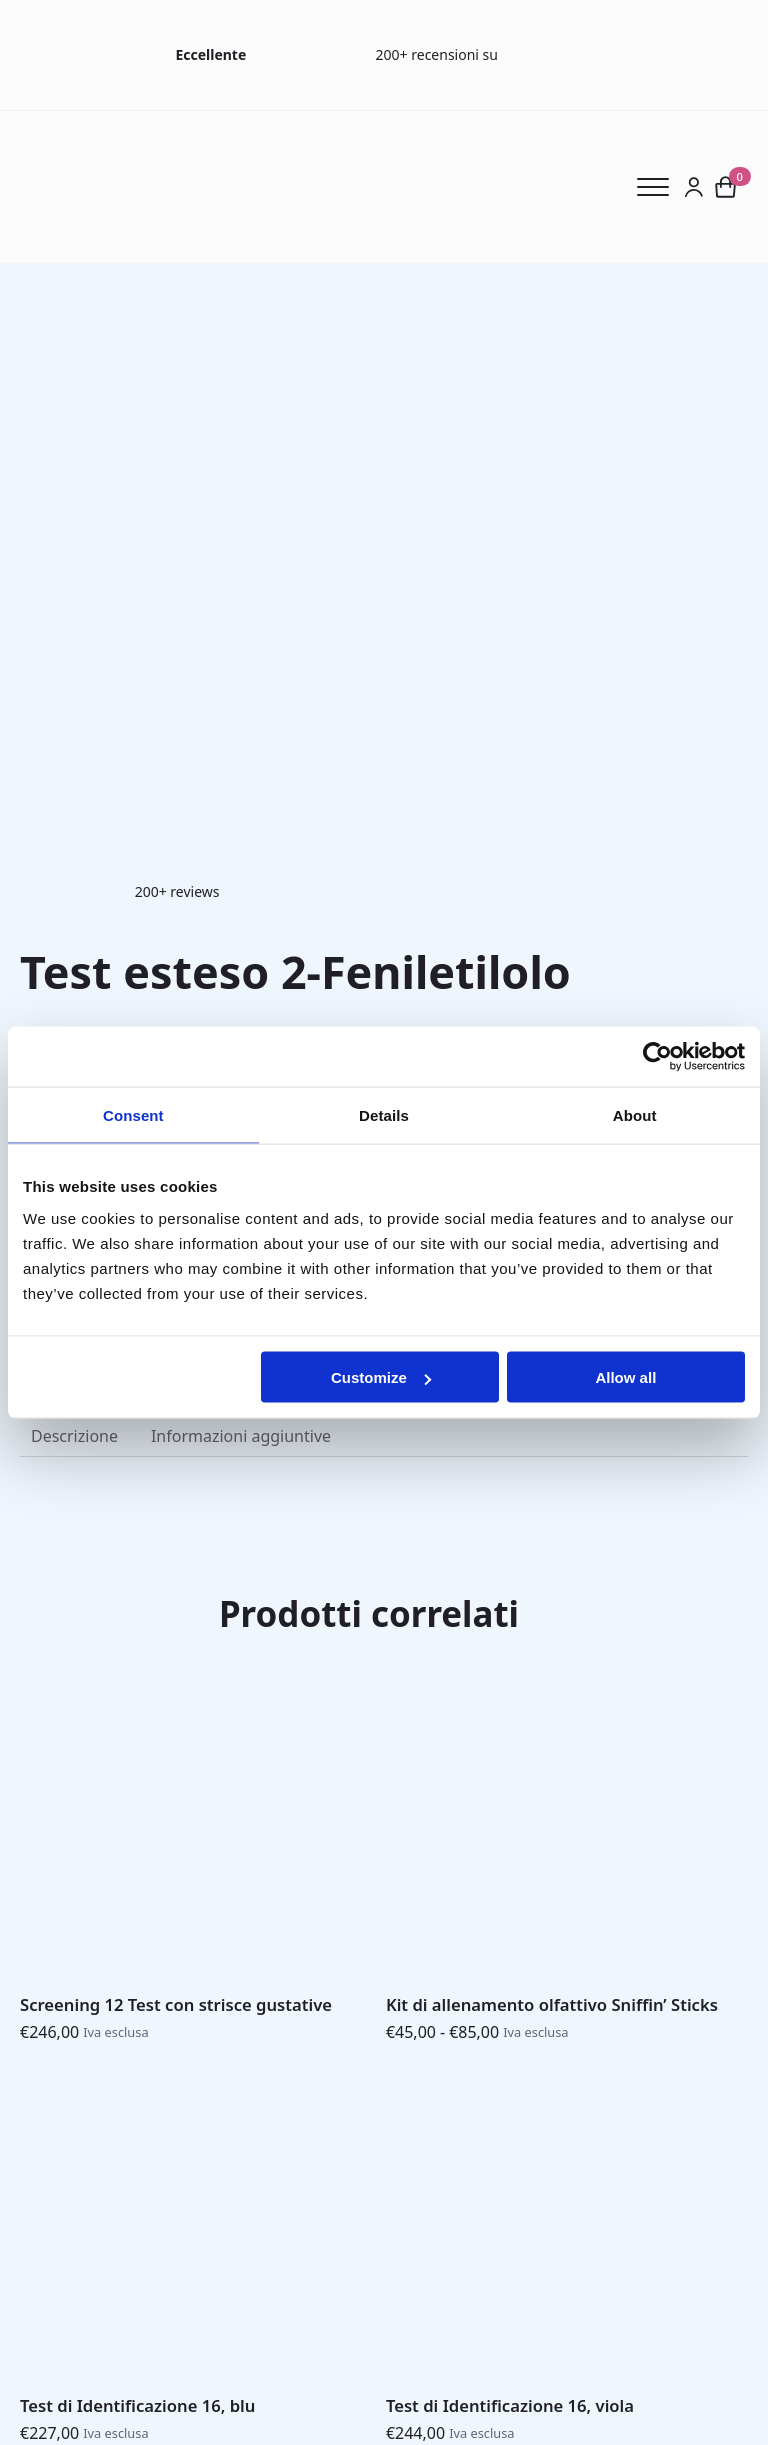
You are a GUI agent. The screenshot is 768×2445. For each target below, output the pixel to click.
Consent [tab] (133, 1114)
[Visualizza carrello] (726, 187)
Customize (381, 1377)
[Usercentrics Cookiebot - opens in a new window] (657, 1056)
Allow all (625, 1377)
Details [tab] (384, 1114)
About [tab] (635, 1114)
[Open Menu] (660, 187)
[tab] (74, 1436)
